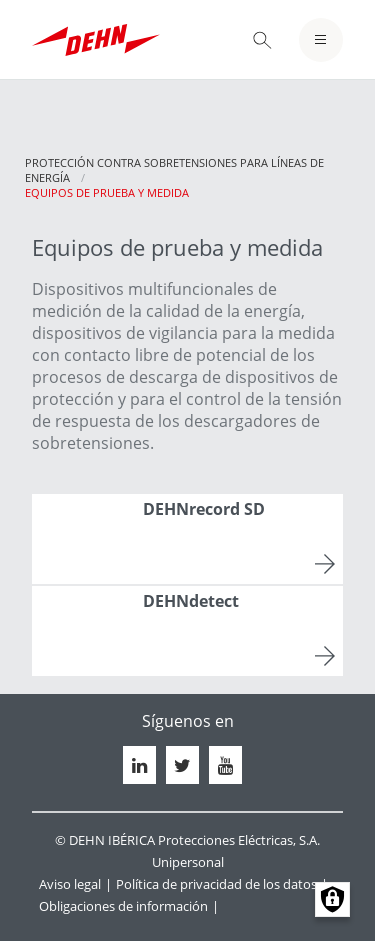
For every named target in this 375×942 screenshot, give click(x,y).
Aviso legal (70, 884)
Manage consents (332, 899)
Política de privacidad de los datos (216, 884)
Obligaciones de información (123, 906)
